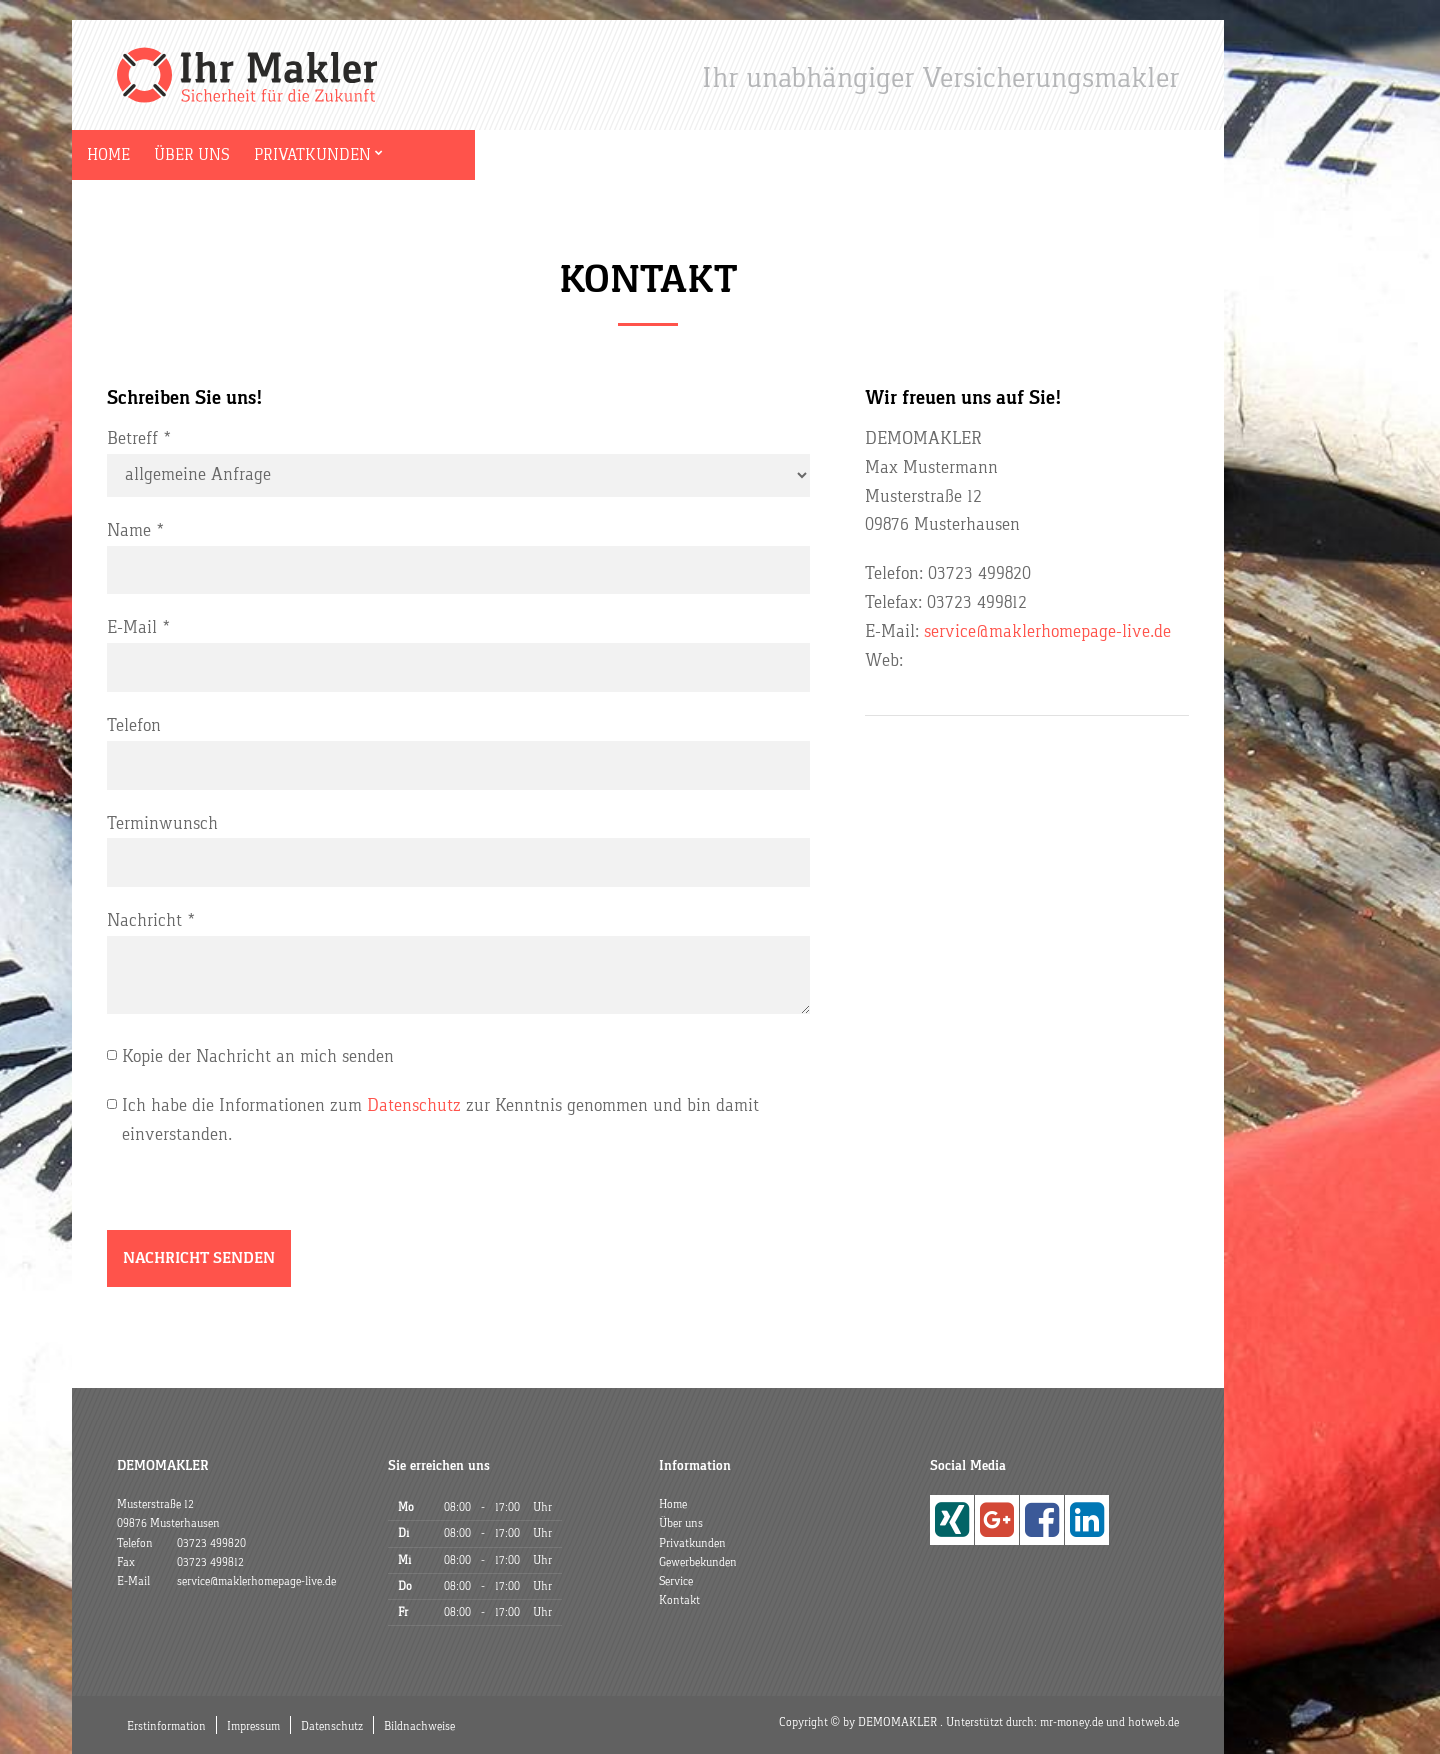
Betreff (132, 438)
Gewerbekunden (495, 155)
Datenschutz (414, 1105)
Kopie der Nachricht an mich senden (258, 1056)
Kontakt (709, 155)
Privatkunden (344, 155)
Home (140, 155)
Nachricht (144, 920)
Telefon (134, 725)
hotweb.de (1153, 1722)
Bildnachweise (419, 1726)
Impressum (253, 1726)
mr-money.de (1071, 1722)
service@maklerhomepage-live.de (1047, 631)
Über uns (224, 155)
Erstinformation (166, 1726)
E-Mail (132, 627)
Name (129, 530)
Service (619, 155)
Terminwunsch (162, 823)
